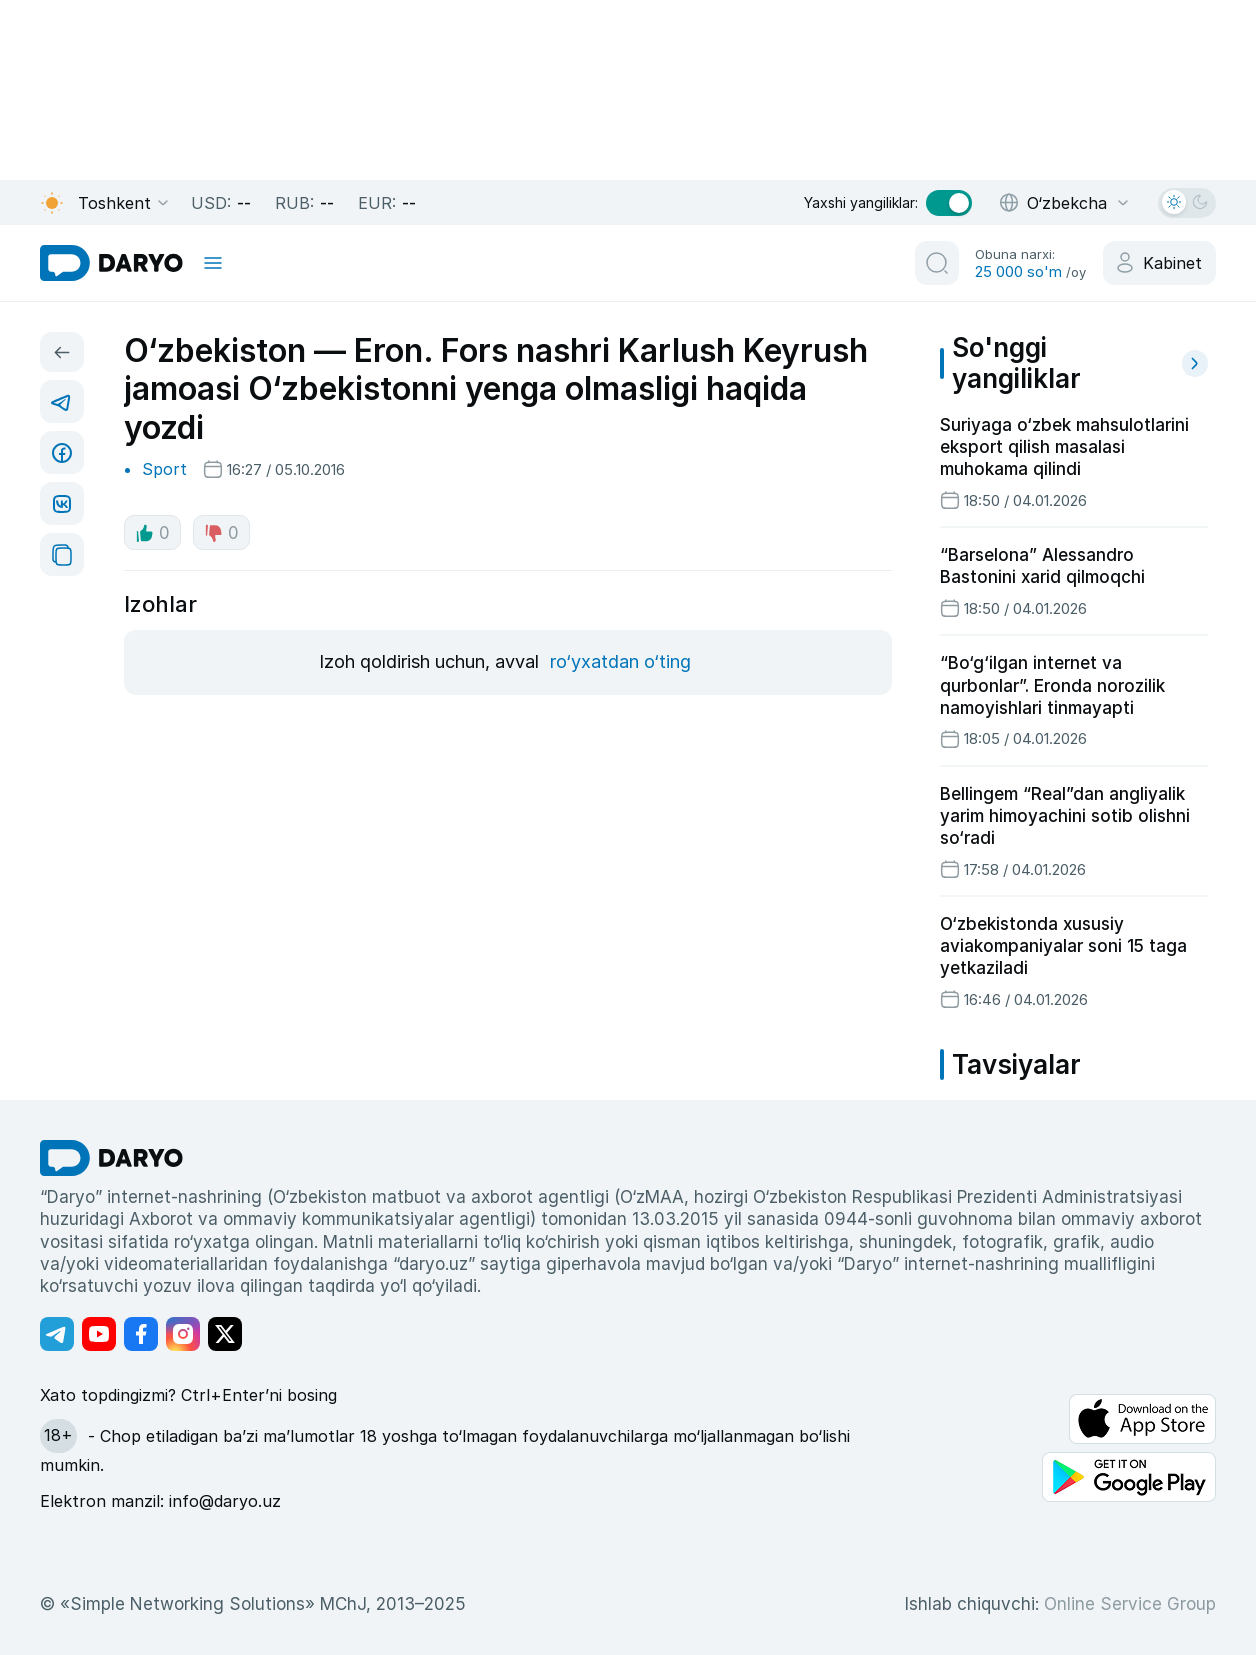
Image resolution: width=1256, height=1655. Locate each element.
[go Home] (111, 1158)
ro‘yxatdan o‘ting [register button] (620, 661)
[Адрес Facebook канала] (141, 1334)
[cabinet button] (1159, 263)
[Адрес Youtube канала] (99, 1334)
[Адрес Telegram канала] (57, 1334)
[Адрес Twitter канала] (225, 1334)
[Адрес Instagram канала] (183, 1334)
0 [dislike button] (221, 533)
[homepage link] (111, 263)
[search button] (937, 263)
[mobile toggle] (213, 263)
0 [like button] (152, 533)
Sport (164, 469)
